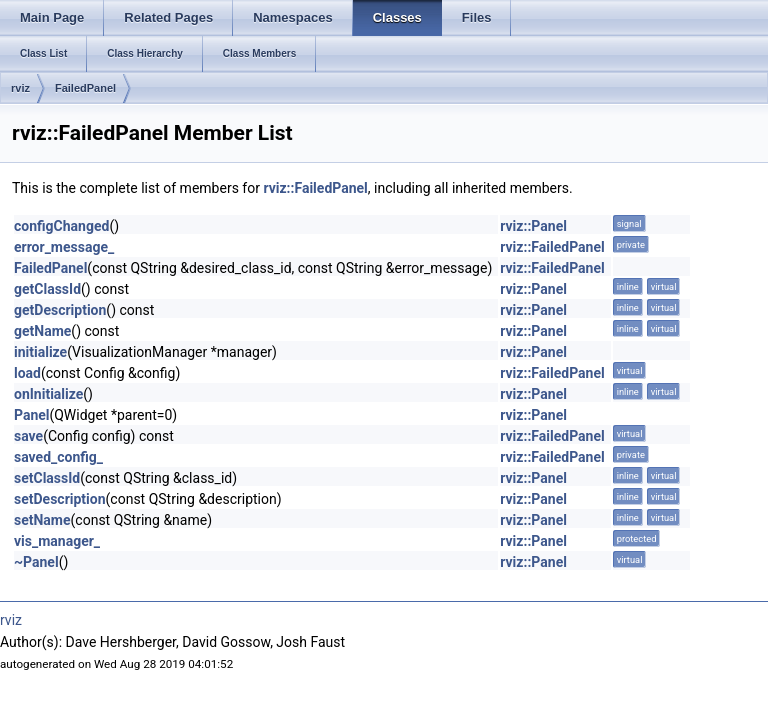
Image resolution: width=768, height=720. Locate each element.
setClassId (47, 478)
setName (42, 520)
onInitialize (48, 394)
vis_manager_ (57, 541)
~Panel (36, 562)
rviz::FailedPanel (315, 188)
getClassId (47, 289)
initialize (40, 352)
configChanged (61, 226)
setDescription (60, 499)
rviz (20, 88)
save (28, 436)
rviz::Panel (533, 226)
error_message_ (64, 247)
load (27, 373)
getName (42, 331)
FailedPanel (85, 88)
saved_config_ (58, 457)
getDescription (60, 310)
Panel (32, 415)
